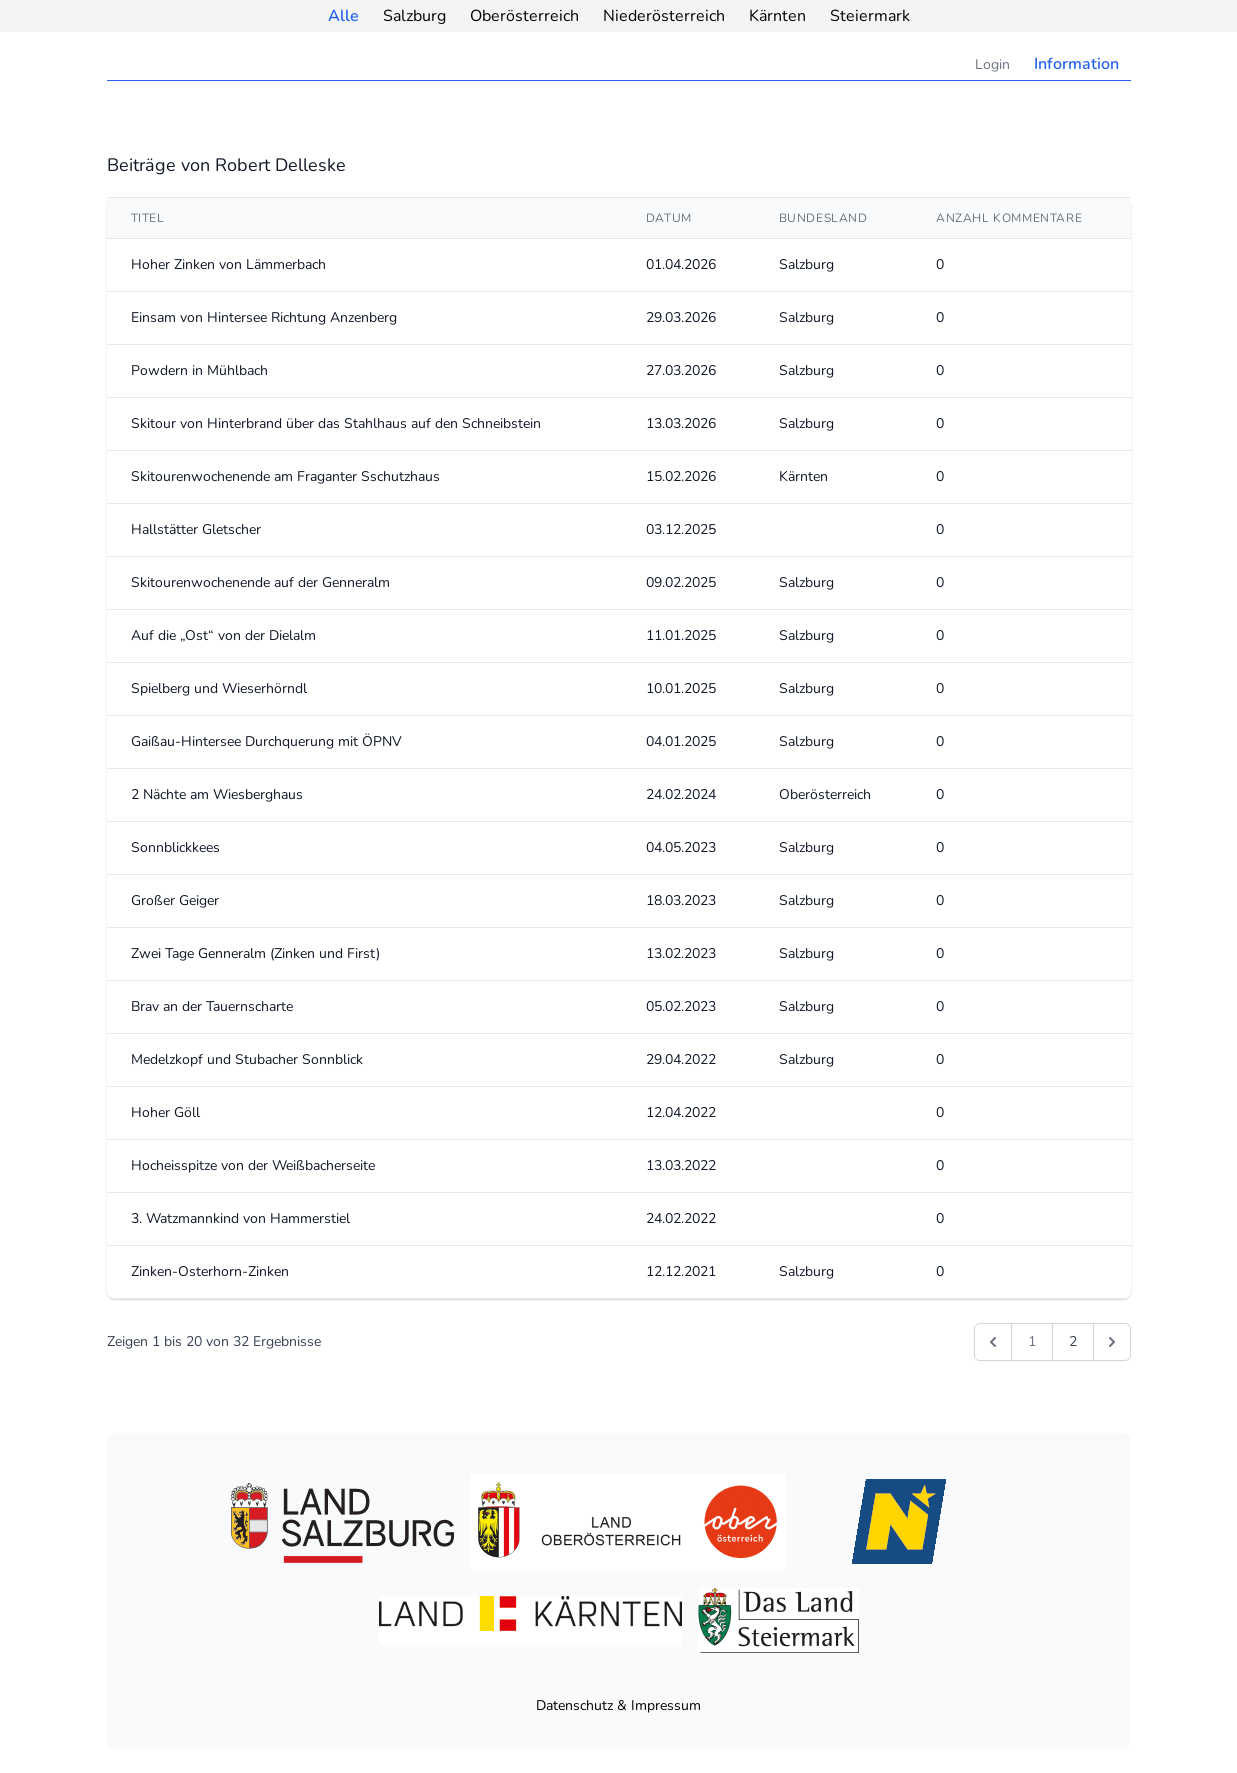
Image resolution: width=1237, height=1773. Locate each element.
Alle (343, 16)
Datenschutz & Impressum (618, 1705)
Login (992, 64)
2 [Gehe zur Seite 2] (1073, 1341)
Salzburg (414, 16)
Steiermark (870, 16)
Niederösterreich (664, 16)
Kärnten (777, 16)
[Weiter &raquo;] (1112, 1342)
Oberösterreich (524, 16)
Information (1076, 64)
